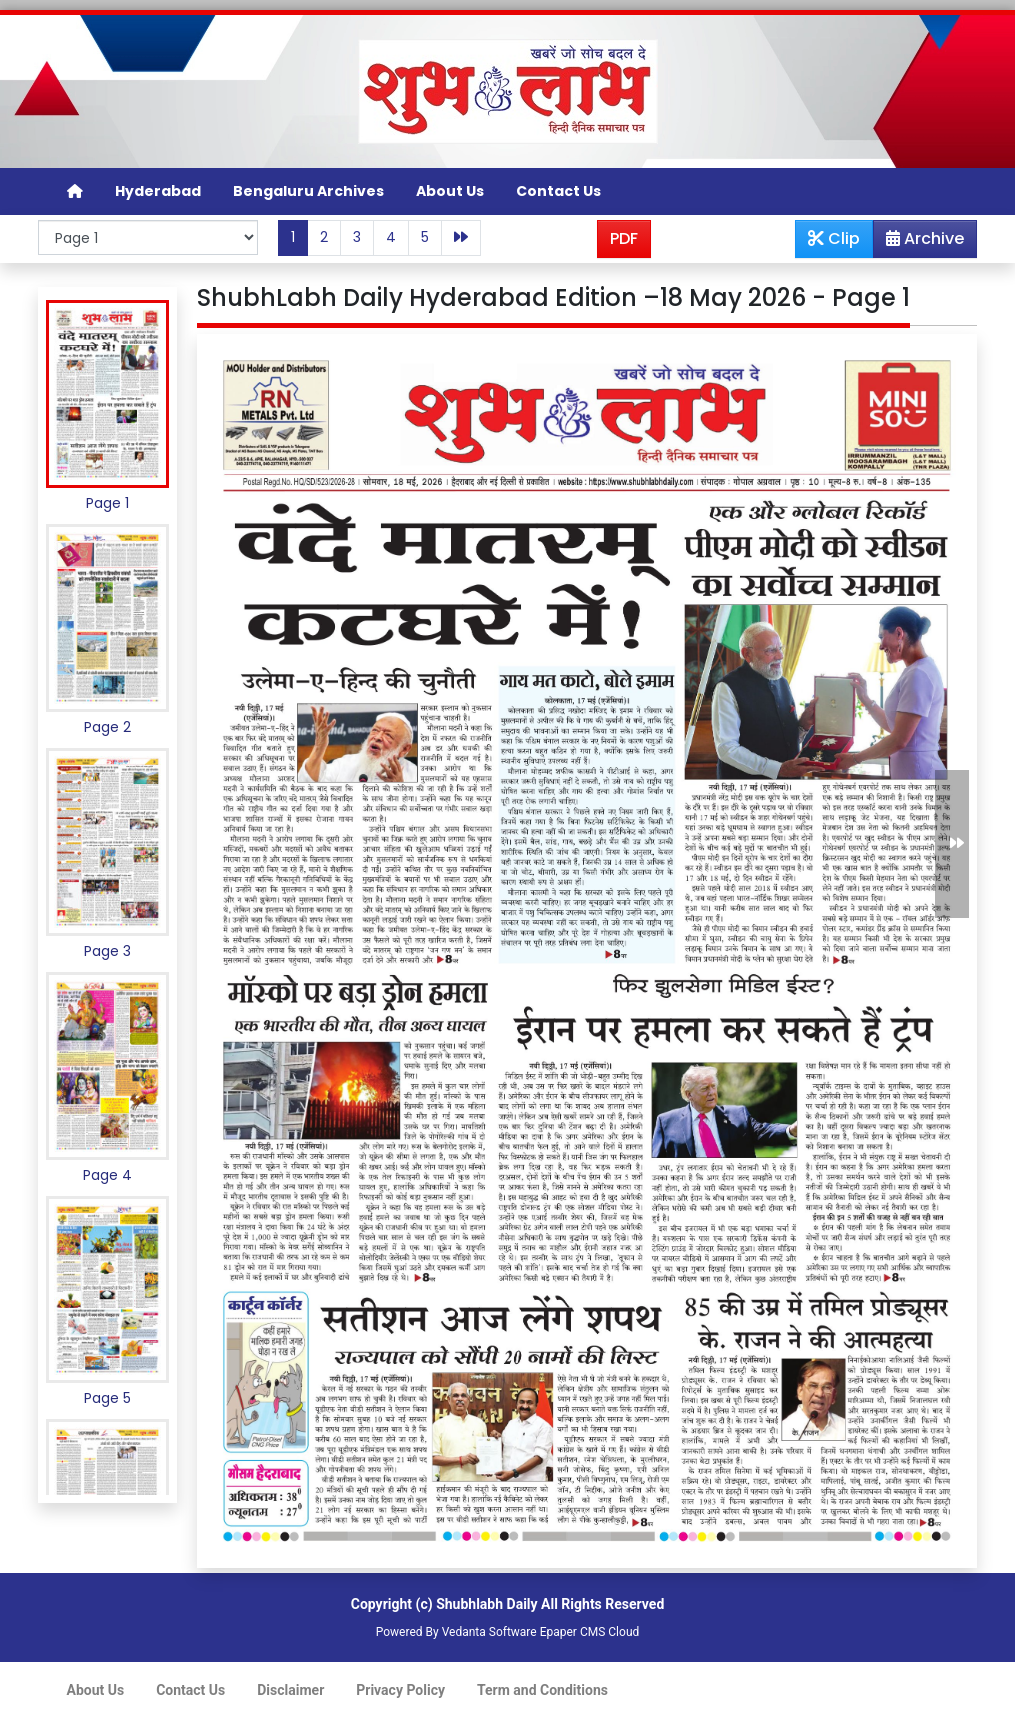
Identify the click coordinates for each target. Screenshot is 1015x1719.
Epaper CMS (573, 1632)
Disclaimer (290, 1690)
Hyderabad (158, 191)
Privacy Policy (400, 1690)
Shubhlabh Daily (486, 1604)
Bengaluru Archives (308, 191)
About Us (450, 191)
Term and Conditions (542, 1690)
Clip (834, 238)
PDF (624, 238)
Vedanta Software (489, 1632)
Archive (919, 242)
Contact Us (558, 191)
